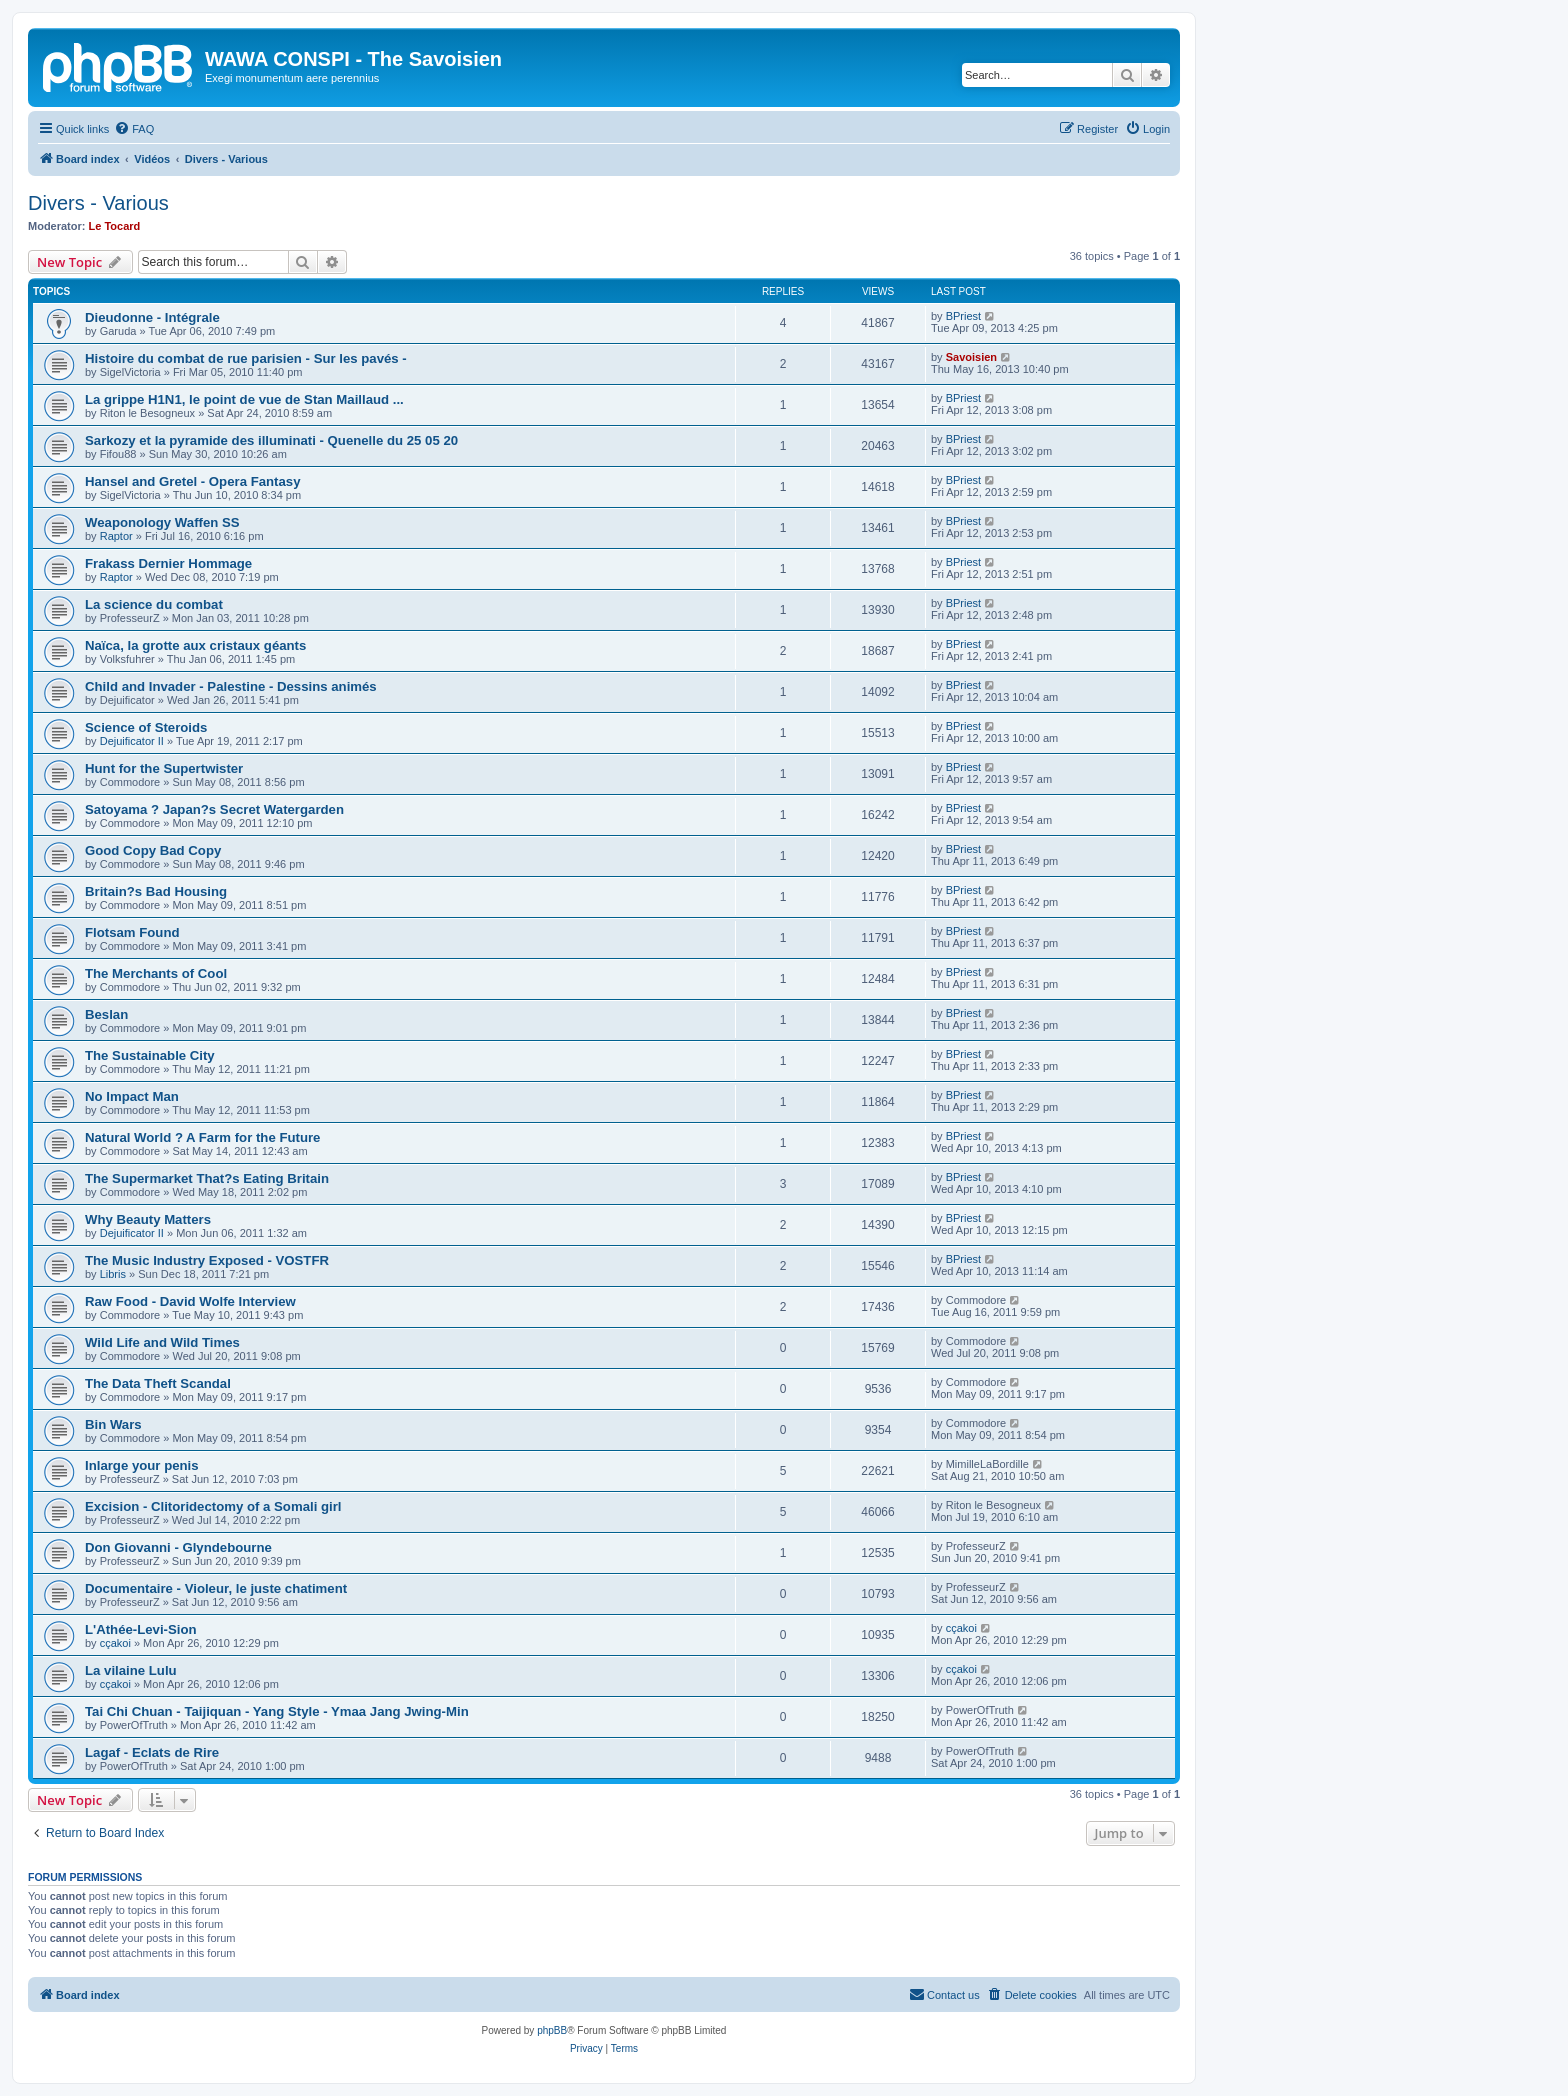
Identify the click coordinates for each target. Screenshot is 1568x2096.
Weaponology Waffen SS (162, 522)
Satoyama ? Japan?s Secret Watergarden (214, 809)
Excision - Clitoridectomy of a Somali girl (213, 1506)
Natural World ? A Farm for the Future (202, 1137)
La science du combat (154, 604)
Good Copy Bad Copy (153, 850)
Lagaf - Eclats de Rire (152, 1752)
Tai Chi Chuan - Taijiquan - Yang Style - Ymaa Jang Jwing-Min (277, 1711)
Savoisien (971, 357)
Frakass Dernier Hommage (168, 563)
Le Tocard (115, 226)
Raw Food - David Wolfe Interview (190, 1301)
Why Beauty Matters (148, 1219)
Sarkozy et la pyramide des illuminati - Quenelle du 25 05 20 (271, 440)
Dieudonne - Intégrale (152, 317)
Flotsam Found (132, 932)
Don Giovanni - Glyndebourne (178, 1547)
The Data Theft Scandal (158, 1383)
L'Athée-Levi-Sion (141, 1629)
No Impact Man (132, 1096)
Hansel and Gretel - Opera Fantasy (192, 481)
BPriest (963, 316)
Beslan (106, 1014)
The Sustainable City (150, 1055)
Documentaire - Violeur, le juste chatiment (216, 1588)
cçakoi (115, 1643)
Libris (113, 1274)
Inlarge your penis (142, 1465)
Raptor (116, 536)
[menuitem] (134, 129)
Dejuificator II (132, 741)
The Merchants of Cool (156, 973)
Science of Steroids (146, 727)
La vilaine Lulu (131, 1670)
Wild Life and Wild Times (162, 1342)
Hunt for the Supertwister (164, 768)
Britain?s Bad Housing (156, 891)
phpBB (552, 2030)
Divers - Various (98, 203)
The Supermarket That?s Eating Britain (207, 1178)
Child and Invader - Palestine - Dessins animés (231, 686)
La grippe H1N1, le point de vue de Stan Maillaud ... (244, 399)
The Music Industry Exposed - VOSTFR (207, 1260)
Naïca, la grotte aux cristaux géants (195, 645)
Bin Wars (113, 1424)
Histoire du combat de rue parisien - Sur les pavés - (246, 358)
